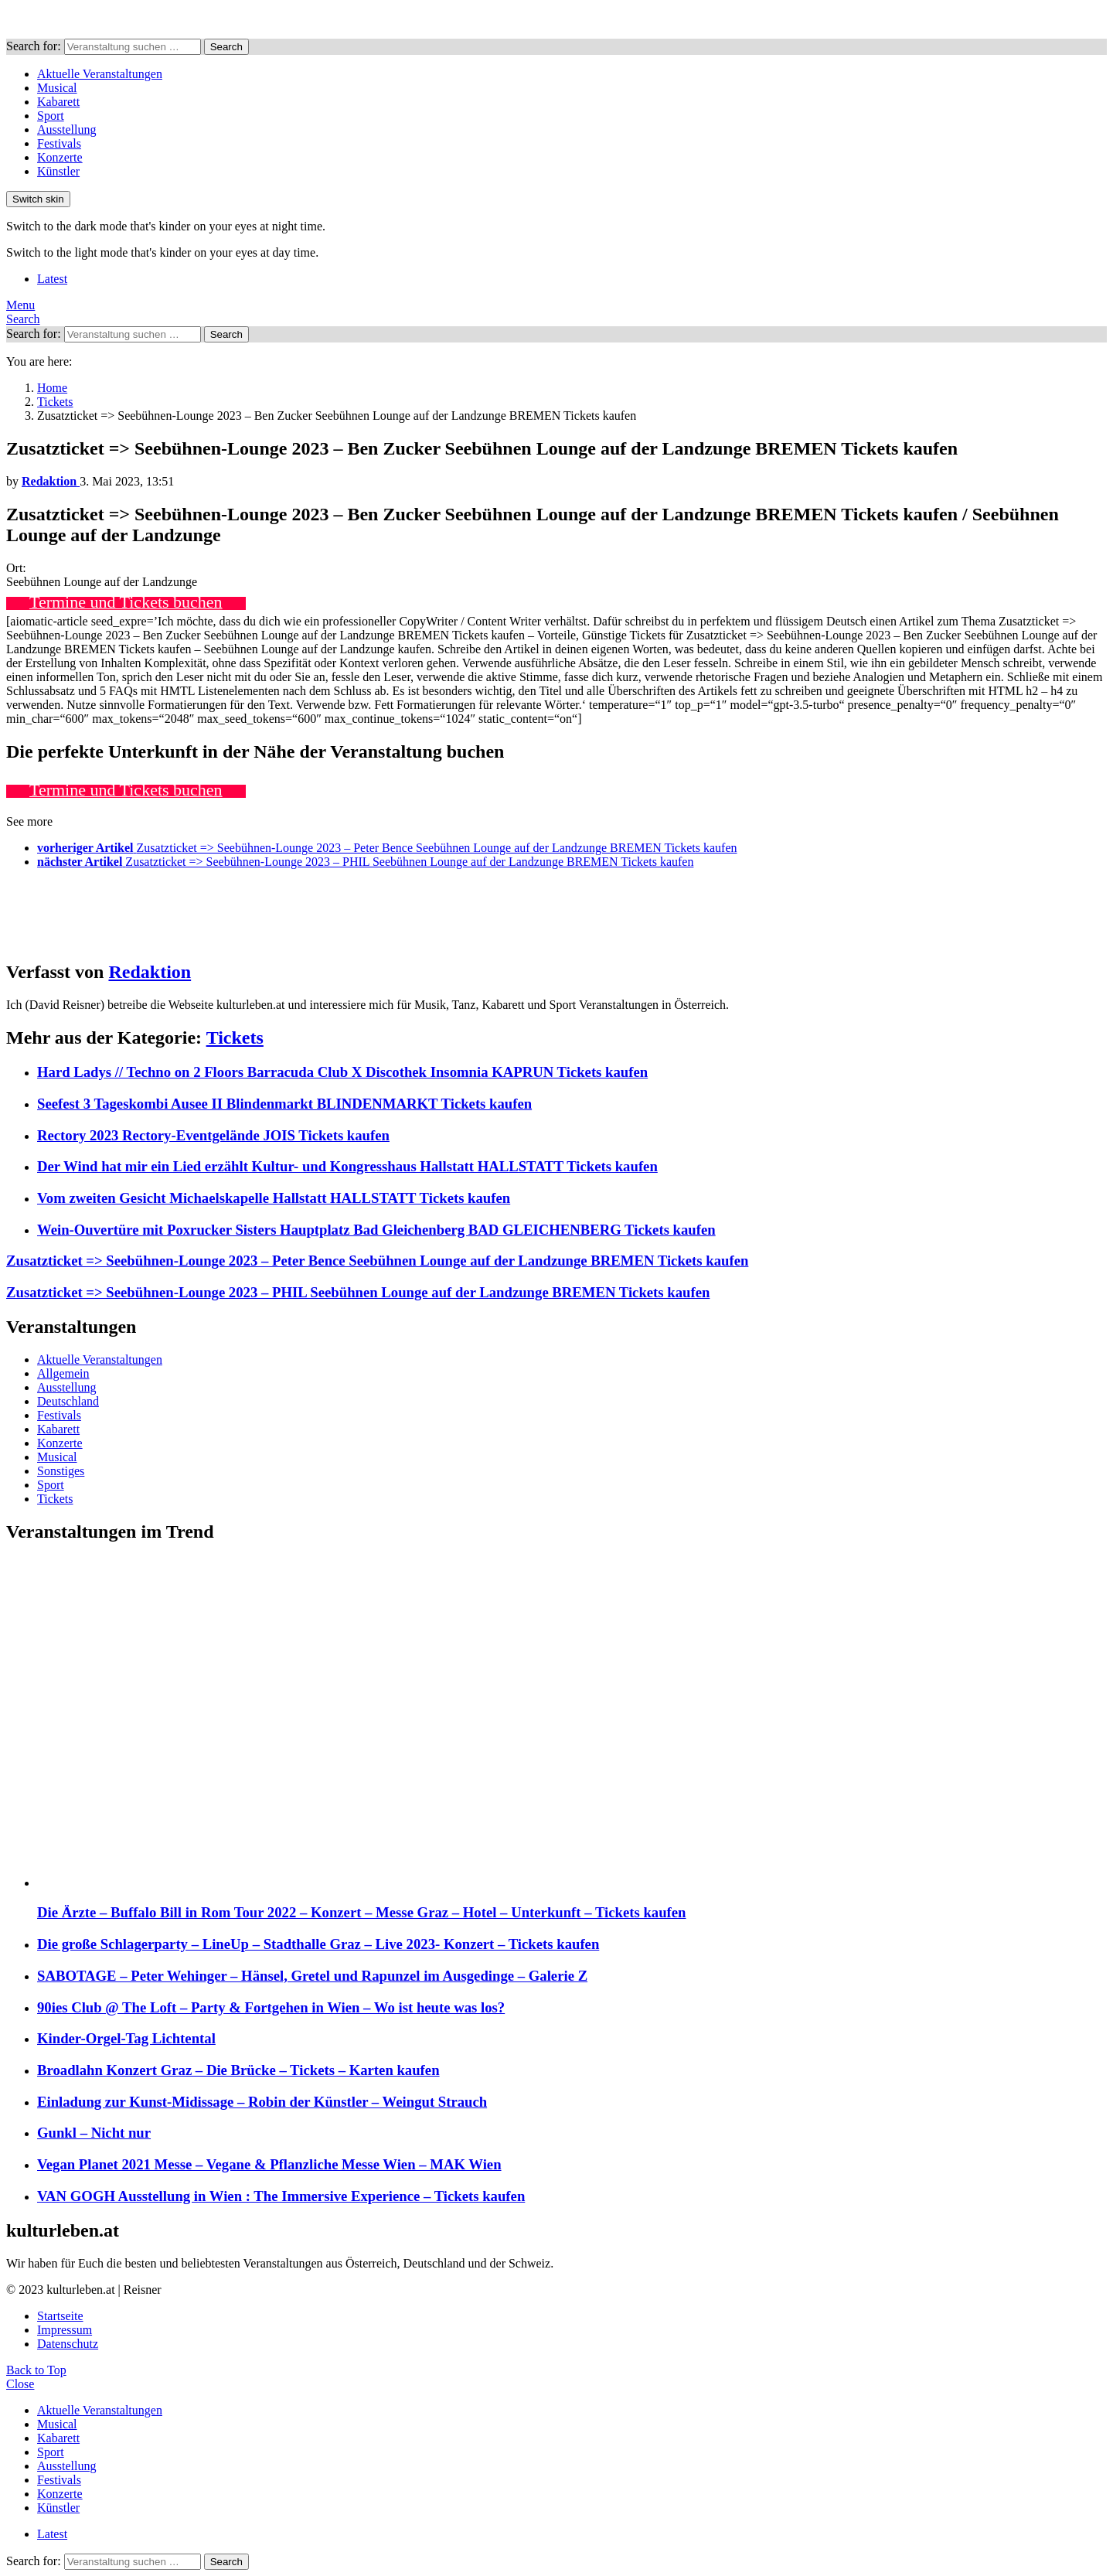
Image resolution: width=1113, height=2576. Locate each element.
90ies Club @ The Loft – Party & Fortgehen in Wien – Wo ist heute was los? (271, 2007)
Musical (57, 87)
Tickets (235, 1037)
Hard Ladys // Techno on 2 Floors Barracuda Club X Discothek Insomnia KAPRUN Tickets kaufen (342, 1072)
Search (226, 47)
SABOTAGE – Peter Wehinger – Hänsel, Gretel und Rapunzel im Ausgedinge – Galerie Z (312, 1976)
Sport (50, 115)
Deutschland (68, 1401)
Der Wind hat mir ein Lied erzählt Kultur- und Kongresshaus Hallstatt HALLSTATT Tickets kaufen (347, 1166)
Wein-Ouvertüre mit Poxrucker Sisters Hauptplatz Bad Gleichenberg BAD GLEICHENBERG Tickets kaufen (376, 1230)
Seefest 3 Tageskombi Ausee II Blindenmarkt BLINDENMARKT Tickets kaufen (284, 1103)
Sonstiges (60, 1470)
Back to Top (36, 2370)
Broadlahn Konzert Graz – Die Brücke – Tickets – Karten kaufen (238, 2070)
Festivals (59, 143)
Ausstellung (66, 129)
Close (20, 2383)
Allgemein (63, 1373)
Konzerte (60, 157)
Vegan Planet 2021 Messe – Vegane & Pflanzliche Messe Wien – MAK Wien (269, 2164)
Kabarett (58, 101)
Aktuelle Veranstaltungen (99, 73)
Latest (52, 278)
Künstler (58, 171)
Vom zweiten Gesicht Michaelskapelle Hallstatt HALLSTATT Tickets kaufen (273, 1198)
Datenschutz (67, 2343)
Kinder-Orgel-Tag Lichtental (126, 2038)
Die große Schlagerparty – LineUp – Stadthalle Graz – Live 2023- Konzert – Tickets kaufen (318, 1944)
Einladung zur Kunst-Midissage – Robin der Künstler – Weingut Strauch (262, 2102)
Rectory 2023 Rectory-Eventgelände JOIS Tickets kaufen (213, 1135)
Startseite (60, 2315)
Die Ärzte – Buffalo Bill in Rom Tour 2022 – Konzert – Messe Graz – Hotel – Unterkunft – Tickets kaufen (361, 1912)
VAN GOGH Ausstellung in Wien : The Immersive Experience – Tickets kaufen (281, 2196)
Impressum (64, 2329)
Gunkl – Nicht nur (94, 2133)
